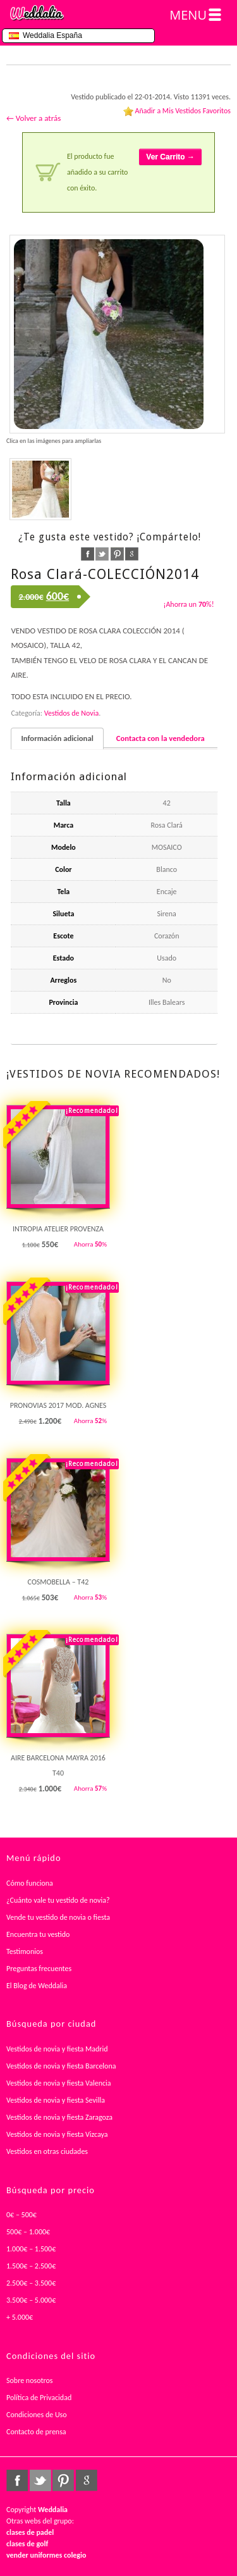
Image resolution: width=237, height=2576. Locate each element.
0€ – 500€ (21, 2214)
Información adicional (57, 738)
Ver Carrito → (170, 156)
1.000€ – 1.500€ (31, 2248)
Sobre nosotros (29, 2380)
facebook (87, 554)
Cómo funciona (29, 1883)
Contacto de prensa (36, 2431)
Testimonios (24, 1951)
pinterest (117, 554)
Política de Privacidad (38, 2397)
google (131, 554)
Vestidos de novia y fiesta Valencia (58, 2083)
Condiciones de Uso (36, 2414)
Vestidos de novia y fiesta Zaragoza (59, 2117)
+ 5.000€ (19, 2317)
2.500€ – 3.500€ (31, 2283)
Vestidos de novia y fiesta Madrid (57, 2048)
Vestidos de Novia (71, 713)
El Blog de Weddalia (36, 1985)
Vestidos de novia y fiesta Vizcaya (57, 2134)
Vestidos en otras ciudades (47, 2151)
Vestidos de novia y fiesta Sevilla (55, 2100)
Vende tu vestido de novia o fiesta (58, 1917)
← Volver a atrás (33, 118)
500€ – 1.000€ (28, 2231)
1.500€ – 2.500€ (31, 2266)
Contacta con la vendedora (160, 738)
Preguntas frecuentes (38, 1968)
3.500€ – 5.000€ (31, 2300)
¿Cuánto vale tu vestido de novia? (58, 1900)
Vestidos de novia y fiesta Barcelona (61, 2066)
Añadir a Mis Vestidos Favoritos (183, 110)
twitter (102, 554)
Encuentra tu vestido (38, 1934)
